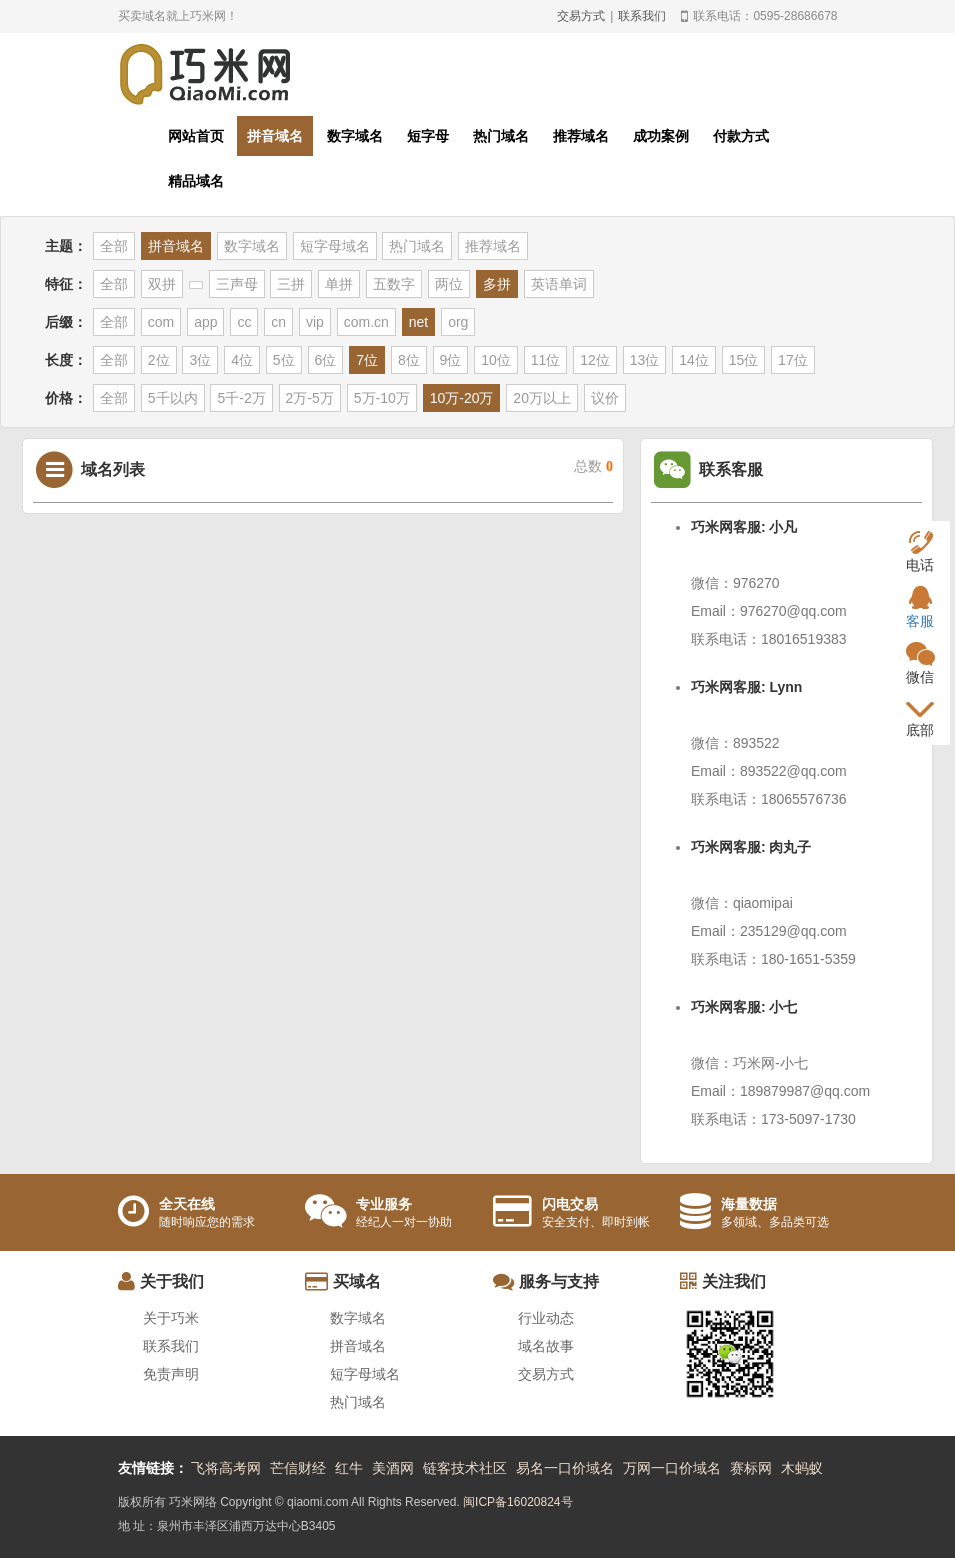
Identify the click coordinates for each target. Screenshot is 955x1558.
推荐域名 (581, 136)
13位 (645, 360)
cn (278, 322)
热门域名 (501, 136)
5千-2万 (241, 398)
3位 (200, 360)
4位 (242, 360)
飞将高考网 (226, 1468)
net (418, 322)
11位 (546, 360)
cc (244, 322)
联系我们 (642, 16)
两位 (449, 284)
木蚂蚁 (802, 1468)
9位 (451, 360)
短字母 (428, 136)
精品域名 (196, 181)
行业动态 (546, 1318)
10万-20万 (462, 398)
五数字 (394, 284)
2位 (159, 360)
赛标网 (751, 1468)
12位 (595, 360)
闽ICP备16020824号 (517, 1502)
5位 (284, 360)
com (161, 322)
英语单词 (559, 284)
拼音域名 (275, 136)
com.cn (366, 322)
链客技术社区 (465, 1468)
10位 (496, 360)
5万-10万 (382, 398)
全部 (114, 246)
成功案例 (661, 136)
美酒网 (393, 1468)
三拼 (291, 284)
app (205, 322)
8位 (409, 360)
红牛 (349, 1468)
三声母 (237, 284)
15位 (744, 360)
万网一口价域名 (672, 1468)
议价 (605, 398)
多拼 (497, 284)
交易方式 (581, 16)
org (458, 322)
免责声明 (171, 1374)
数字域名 (355, 136)
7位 (367, 360)
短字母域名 (335, 246)
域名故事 (546, 1346)
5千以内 (173, 398)
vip (315, 322)
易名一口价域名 (565, 1468)
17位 (793, 360)
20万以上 (542, 398)
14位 (694, 360)
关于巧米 (171, 1318)
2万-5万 (310, 398)
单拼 (339, 284)
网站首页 (196, 136)
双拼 (162, 284)
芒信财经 (298, 1468)
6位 (326, 360)
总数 (593, 466)
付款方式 (741, 136)
